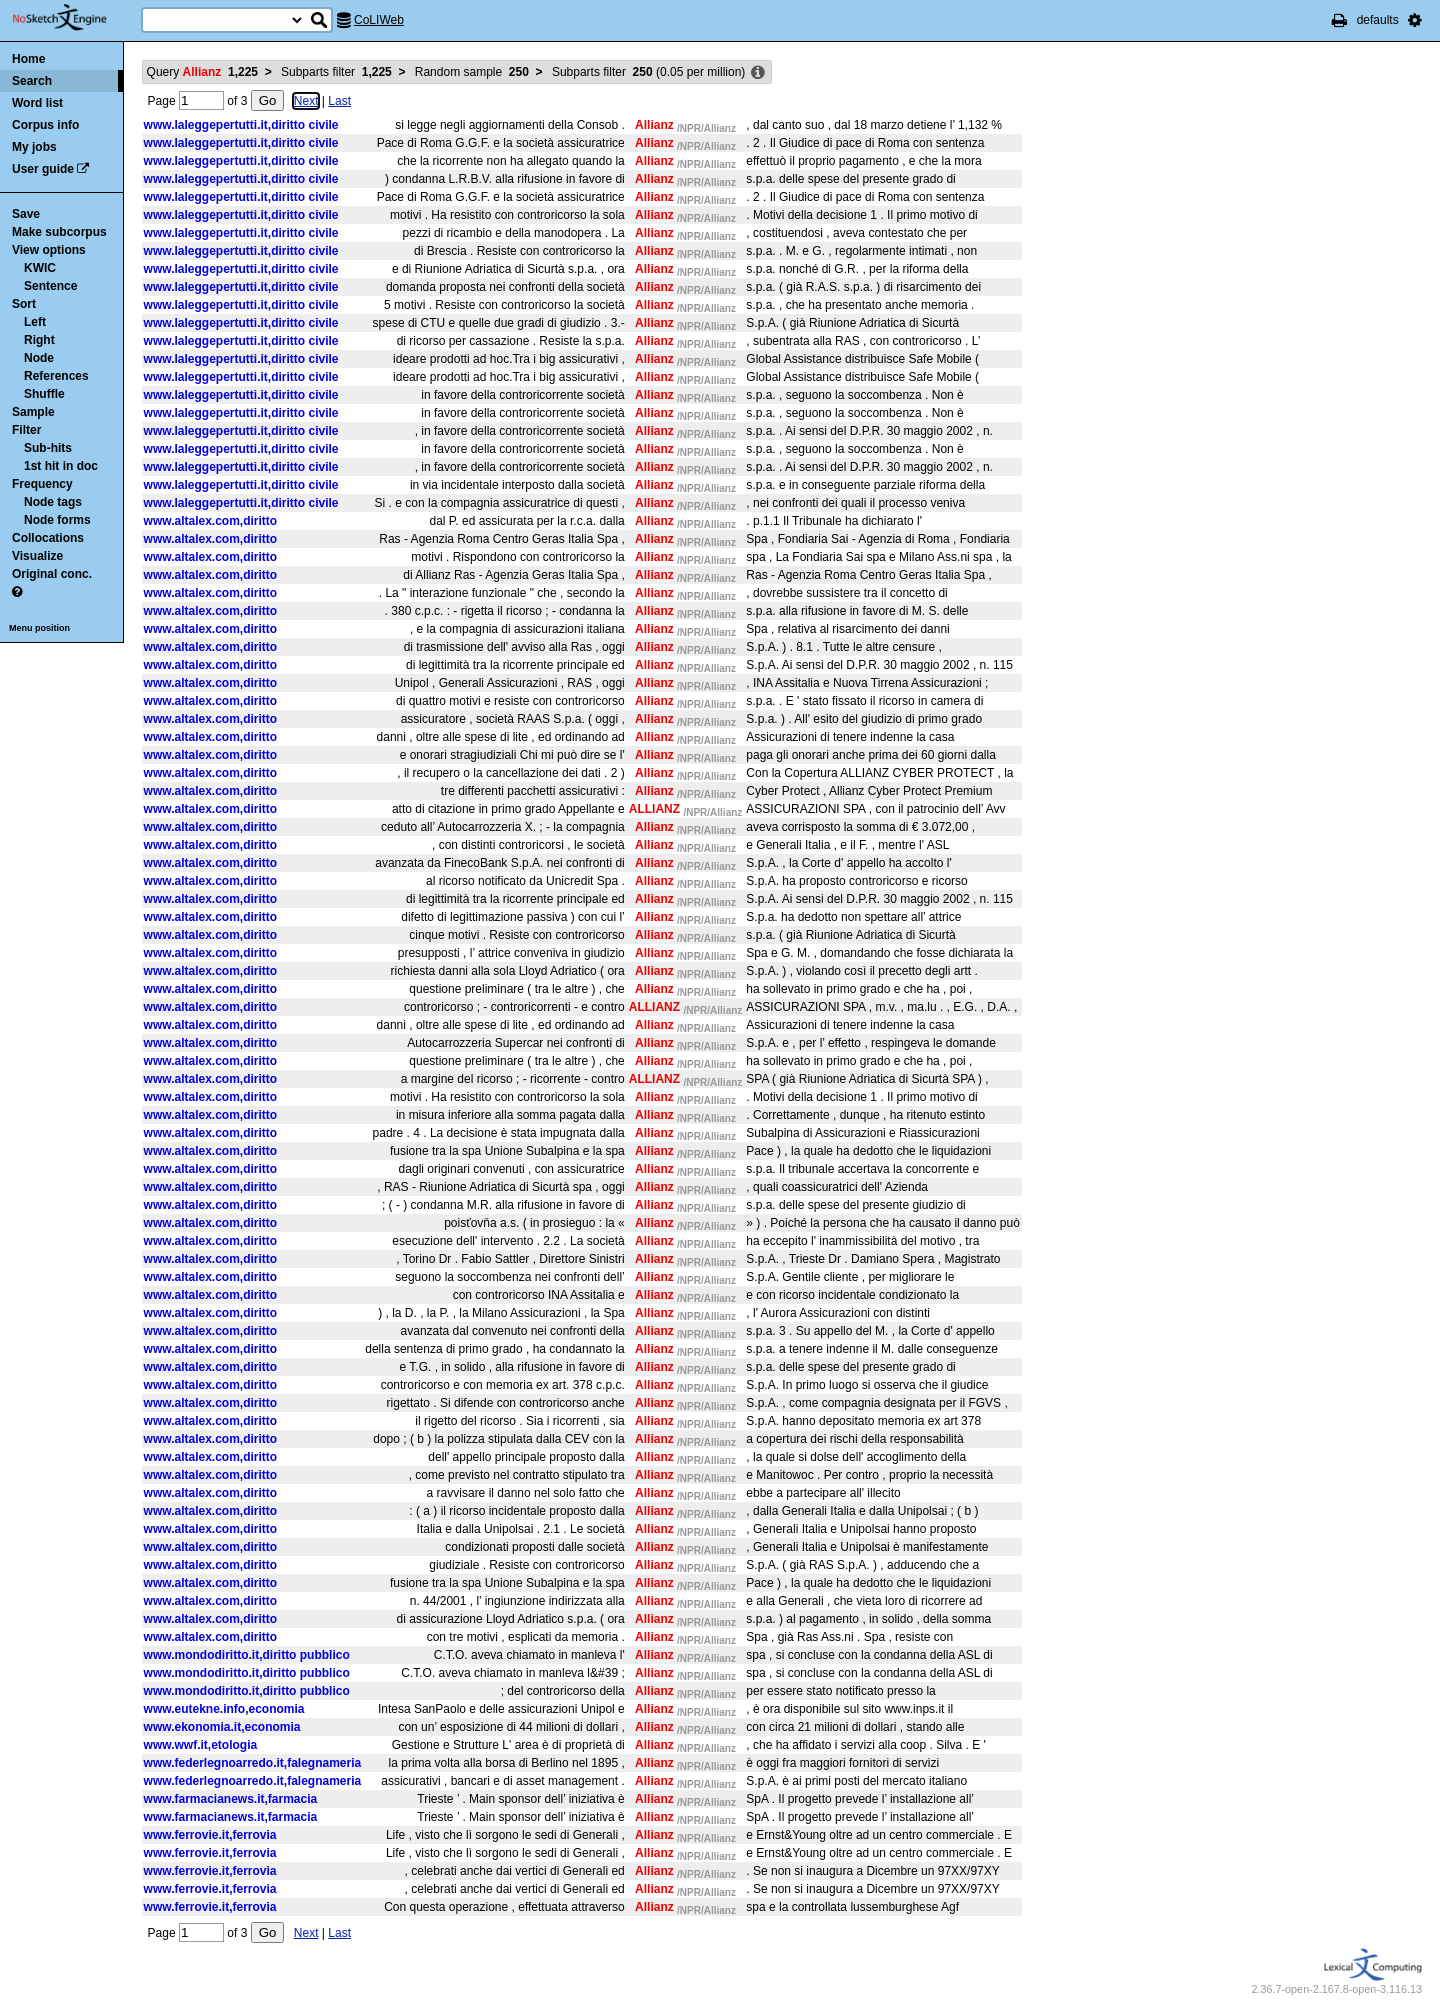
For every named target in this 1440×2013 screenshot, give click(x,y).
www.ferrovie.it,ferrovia (210, 1835)
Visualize (37, 556)
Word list (37, 103)
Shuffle (44, 394)
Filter (26, 430)
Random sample (472, 72)
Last (339, 101)
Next (306, 101)
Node (39, 358)
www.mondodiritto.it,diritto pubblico (247, 1655)
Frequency (42, 484)
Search (32, 81)
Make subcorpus (59, 232)
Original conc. (52, 574)
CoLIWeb (379, 20)
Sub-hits (48, 448)
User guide (43, 169)
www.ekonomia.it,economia (222, 1727)
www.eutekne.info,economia (224, 1709)
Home (28, 59)
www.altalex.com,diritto (211, 521)
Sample (33, 412)
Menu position (39, 628)
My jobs (34, 147)
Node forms (57, 520)
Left (35, 322)
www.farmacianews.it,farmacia (231, 1799)
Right (39, 340)
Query (202, 72)
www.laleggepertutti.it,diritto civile (241, 125)
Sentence (50, 286)
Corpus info (45, 125)
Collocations (48, 538)
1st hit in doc (61, 466)
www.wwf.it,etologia (201, 1745)
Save (26, 214)
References (56, 376)
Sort (24, 304)
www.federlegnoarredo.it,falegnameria (253, 1763)
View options (49, 250)
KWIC (40, 268)
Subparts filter (336, 72)
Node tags (53, 502)
